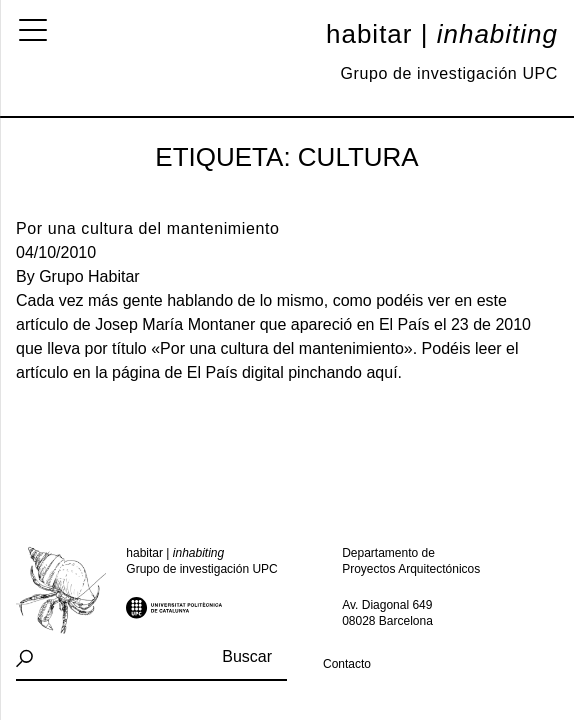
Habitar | (442, 34)
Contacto (347, 664)
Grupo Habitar (89, 276)
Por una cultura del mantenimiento (148, 228)
